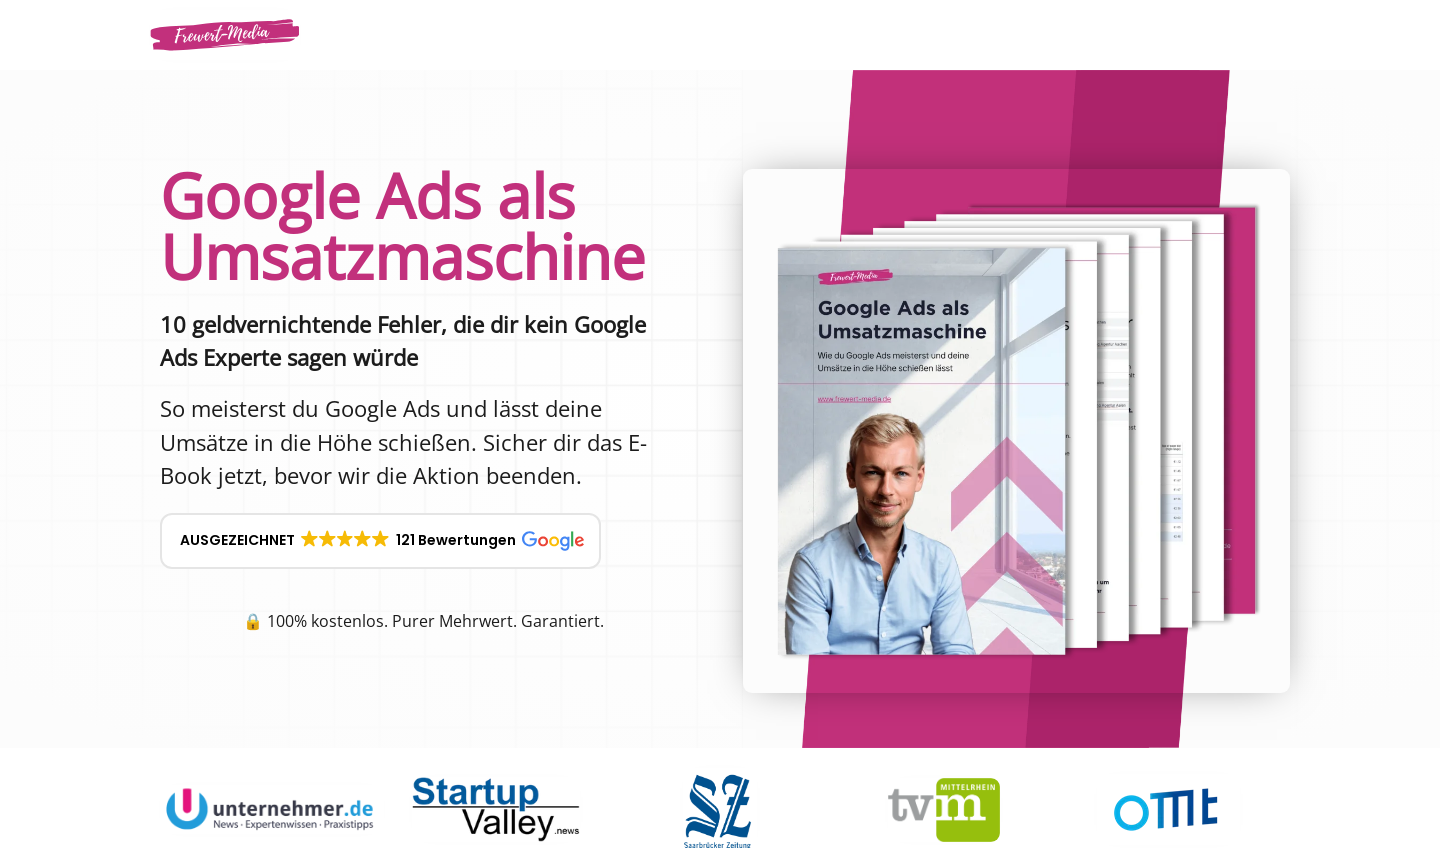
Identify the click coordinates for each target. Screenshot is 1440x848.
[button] (380, 541)
